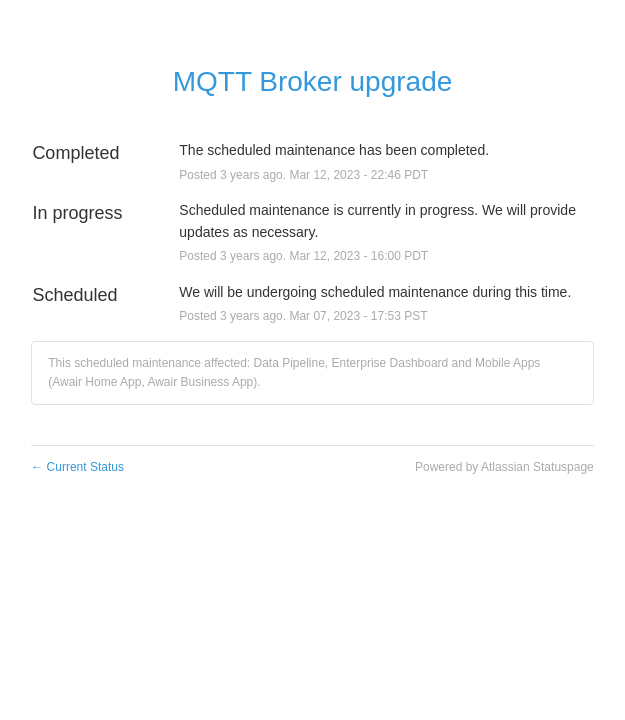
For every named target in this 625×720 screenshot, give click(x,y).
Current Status (77, 467)
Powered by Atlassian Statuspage (504, 467)
